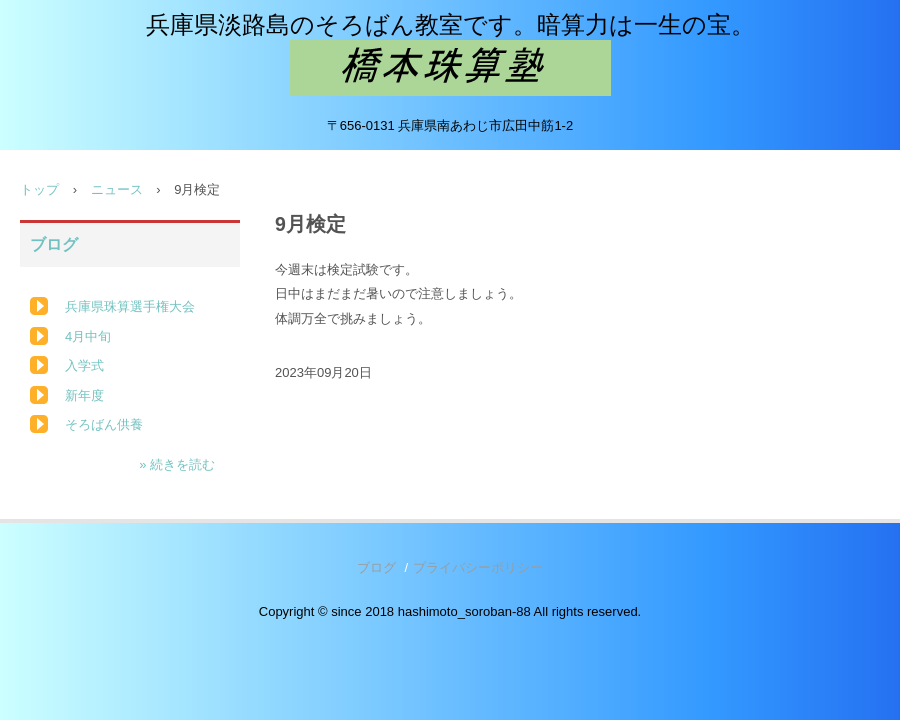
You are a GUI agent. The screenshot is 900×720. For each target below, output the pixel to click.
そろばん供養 (104, 424)
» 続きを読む (177, 464)
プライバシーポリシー (478, 567)
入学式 (84, 365)
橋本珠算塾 (450, 68)
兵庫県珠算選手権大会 (130, 306)
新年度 (84, 395)
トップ (39, 189)
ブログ (54, 244)
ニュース (117, 189)
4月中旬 (88, 336)
